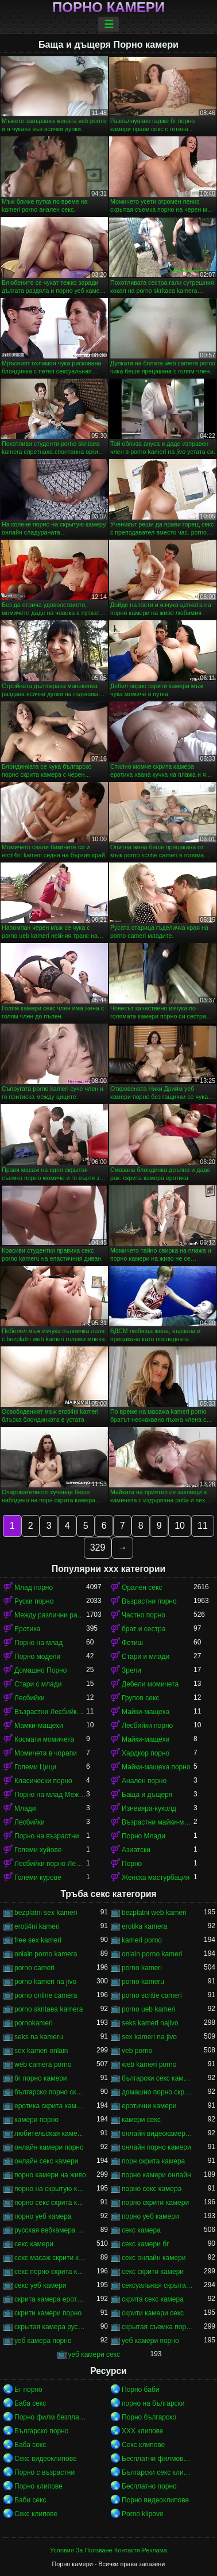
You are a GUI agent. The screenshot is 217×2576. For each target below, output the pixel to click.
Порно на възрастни (46, 1836)
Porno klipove (143, 2514)
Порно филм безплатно (50, 2417)
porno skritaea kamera (48, 2009)
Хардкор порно (145, 1753)
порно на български (153, 2403)
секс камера (141, 2230)
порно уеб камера (43, 2216)
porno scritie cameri (152, 1995)
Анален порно (144, 1781)
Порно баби (140, 2390)
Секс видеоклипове (45, 2459)
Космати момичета (44, 1739)
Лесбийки (29, 1698)
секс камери (33, 2244)
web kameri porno (149, 2064)
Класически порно (43, 1781)
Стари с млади (37, 1684)
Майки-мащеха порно (156, 1767)
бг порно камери (40, 2078)
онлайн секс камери (46, 2161)
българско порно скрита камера (50, 2092)
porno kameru (143, 1982)
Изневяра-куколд (149, 1808)
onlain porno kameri (152, 1954)
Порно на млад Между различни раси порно (50, 1795)
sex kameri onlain (41, 2051)
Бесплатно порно (149, 2486)
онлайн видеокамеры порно (157, 2134)
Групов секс (140, 1698)
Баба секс (30, 2403)
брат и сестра (143, 1629)
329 (98, 1547)
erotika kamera (144, 1926)
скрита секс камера (153, 2299)
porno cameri (34, 1968)
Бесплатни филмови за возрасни (157, 2459)
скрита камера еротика (50, 2299)
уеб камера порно (43, 2341)
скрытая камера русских (50, 2327)
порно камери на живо (50, 2175)
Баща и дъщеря (147, 1795)
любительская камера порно (50, 2134)
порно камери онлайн (156, 2175)
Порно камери (108, 7)
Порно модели (37, 1657)
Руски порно (33, 1601)
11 (202, 1526)
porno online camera (45, 1995)
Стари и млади (145, 1657)
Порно (132, 1864)
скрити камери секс (153, 2313)
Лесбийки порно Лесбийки (50, 1864)
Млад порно (33, 1587)
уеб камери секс (94, 2354)
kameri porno (142, 1940)
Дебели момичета (150, 1684)
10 (180, 1526)
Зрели (131, 1670)
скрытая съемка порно (157, 2327)
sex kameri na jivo (149, 2037)
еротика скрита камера (50, 2106)
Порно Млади (143, 1836)
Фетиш (132, 1643)
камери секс (141, 2120)
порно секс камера (151, 2189)
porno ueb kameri (148, 2009)
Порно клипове (38, 2486)
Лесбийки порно (147, 1726)
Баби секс (30, 2500)
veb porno (137, 2051)
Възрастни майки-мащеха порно (157, 1822)
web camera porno (42, 2064)
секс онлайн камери (154, 2258)
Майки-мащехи (145, 1739)
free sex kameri (37, 1940)
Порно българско (149, 2417)
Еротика (27, 1629)
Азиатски (136, 1850)
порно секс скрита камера (50, 2203)
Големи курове (37, 1877)
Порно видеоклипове (155, 2500)
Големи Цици (35, 1767)
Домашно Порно (40, 1670)
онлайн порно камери (156, 2147)
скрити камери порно (48, 2313)
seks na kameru (38, 2037)
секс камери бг (145, 2244)
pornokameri (33, 2023)
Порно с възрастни (44, 2472)
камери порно (36, 2120)
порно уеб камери (150, 2216)
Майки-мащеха (145, 1712)
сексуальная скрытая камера (157, 2285)
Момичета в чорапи (45, 1753)
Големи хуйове (37, 1850)
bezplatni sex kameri (45, 1913)
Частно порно (143, 1615)
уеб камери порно (150, 2341)
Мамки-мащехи (38, 1726)
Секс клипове (143, 2445)
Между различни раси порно (50, 1615)
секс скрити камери (153, 2272)
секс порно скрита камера (50, 2272)
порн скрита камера (153, 2161)
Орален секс (142, 1587)
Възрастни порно (149, 1601)
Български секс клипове (157, 2472)
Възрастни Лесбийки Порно (50, 1712)
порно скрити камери (155, 2203)
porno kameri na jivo (45, 1982)
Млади (25, 1808)
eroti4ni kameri (37, 1926)
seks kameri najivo (150, 2023)
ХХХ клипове (143, 2431)
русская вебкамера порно (50, 2230)
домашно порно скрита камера (157, 2092)
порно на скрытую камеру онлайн (50, 2189)
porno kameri (142, 1968)
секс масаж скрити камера (50, 2258)
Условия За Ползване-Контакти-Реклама (108, 2550)
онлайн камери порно (49, 2147)
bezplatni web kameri (154, 1913)
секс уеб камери (40, 2285)
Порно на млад (38, 1643)
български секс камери (157, 2078)
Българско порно (41, 2431)
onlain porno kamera (45, 1954)
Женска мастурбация (155, 1877)
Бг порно (28, 2390)
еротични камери (149, 2106)
